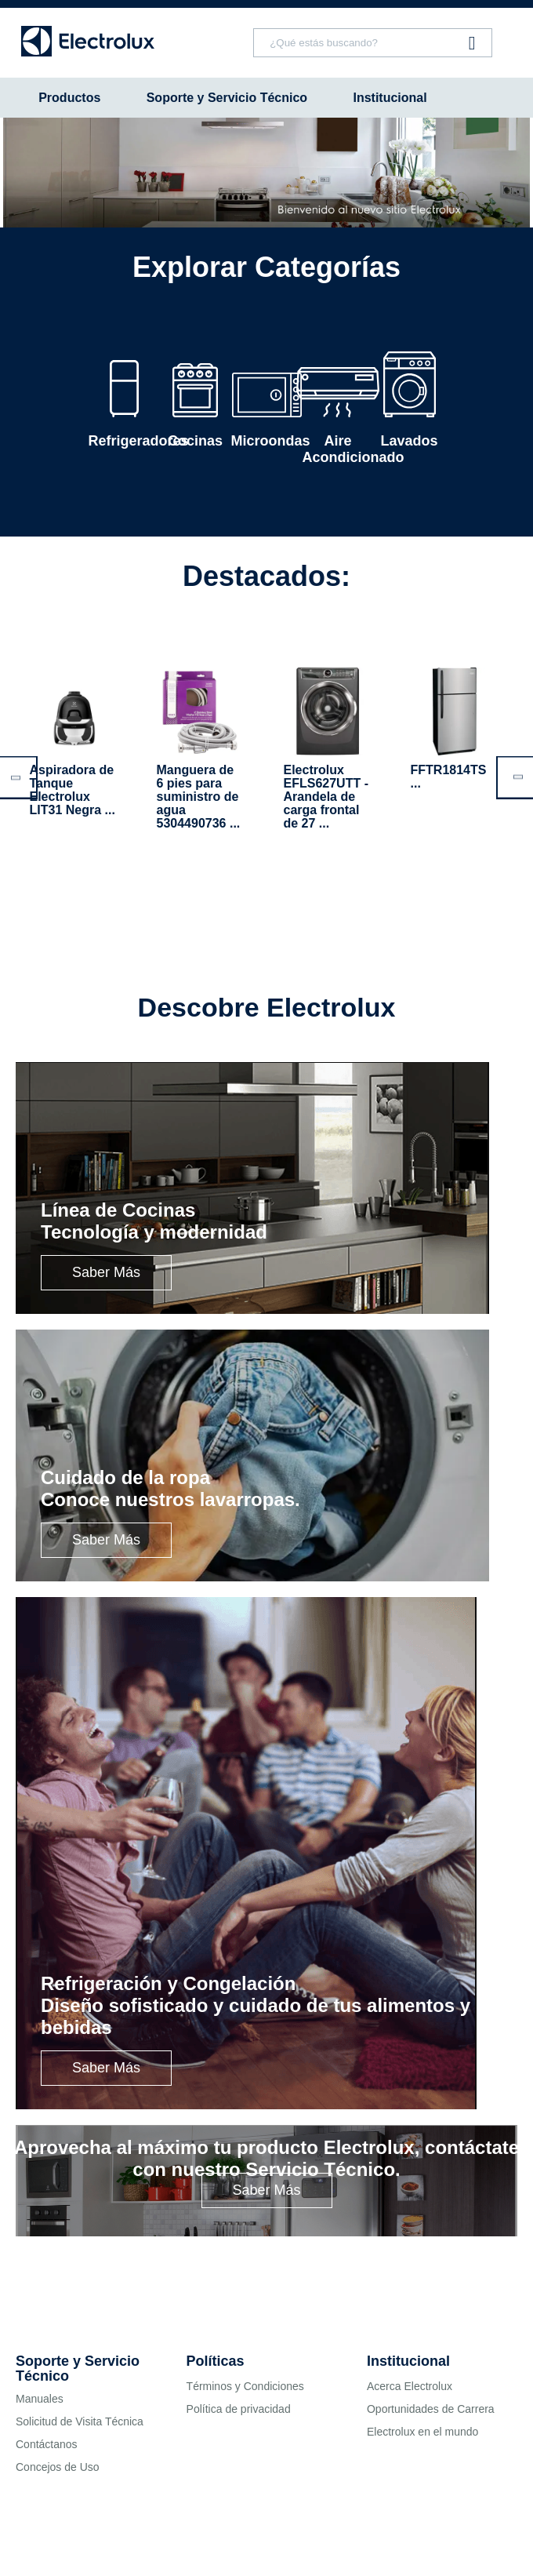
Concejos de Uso (58, 2467)
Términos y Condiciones (245, 2386)
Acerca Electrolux (409, 2386)
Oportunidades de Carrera (431, 2409)
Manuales (39, 2398)
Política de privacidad (239, 2409)
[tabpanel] (266, 172)
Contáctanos (47, 2444)
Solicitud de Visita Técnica (79, 2421)
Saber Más (106, 1272)
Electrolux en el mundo (422, 2431)
